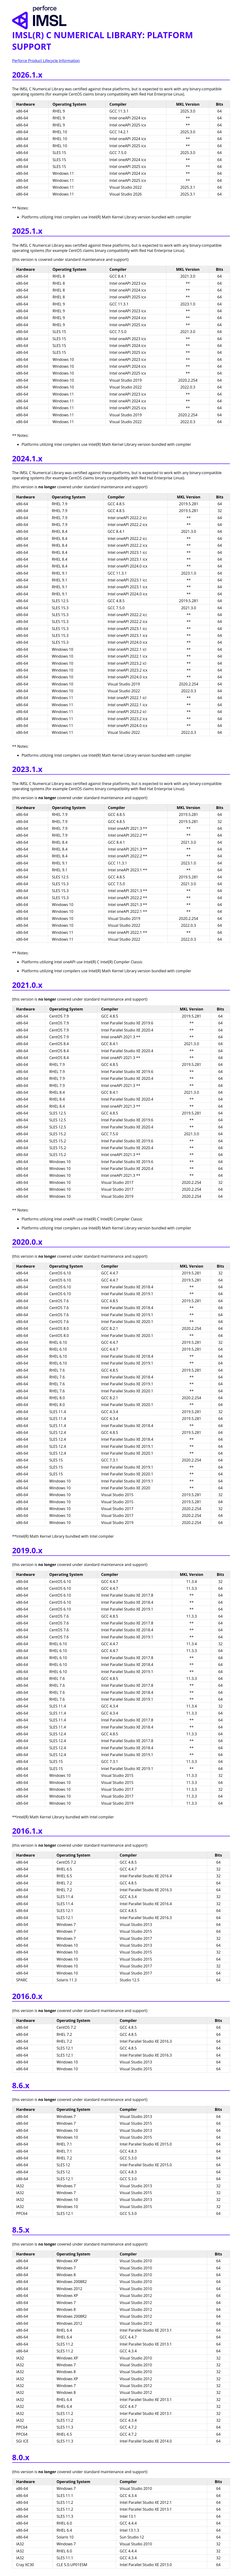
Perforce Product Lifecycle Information (46, 60)
